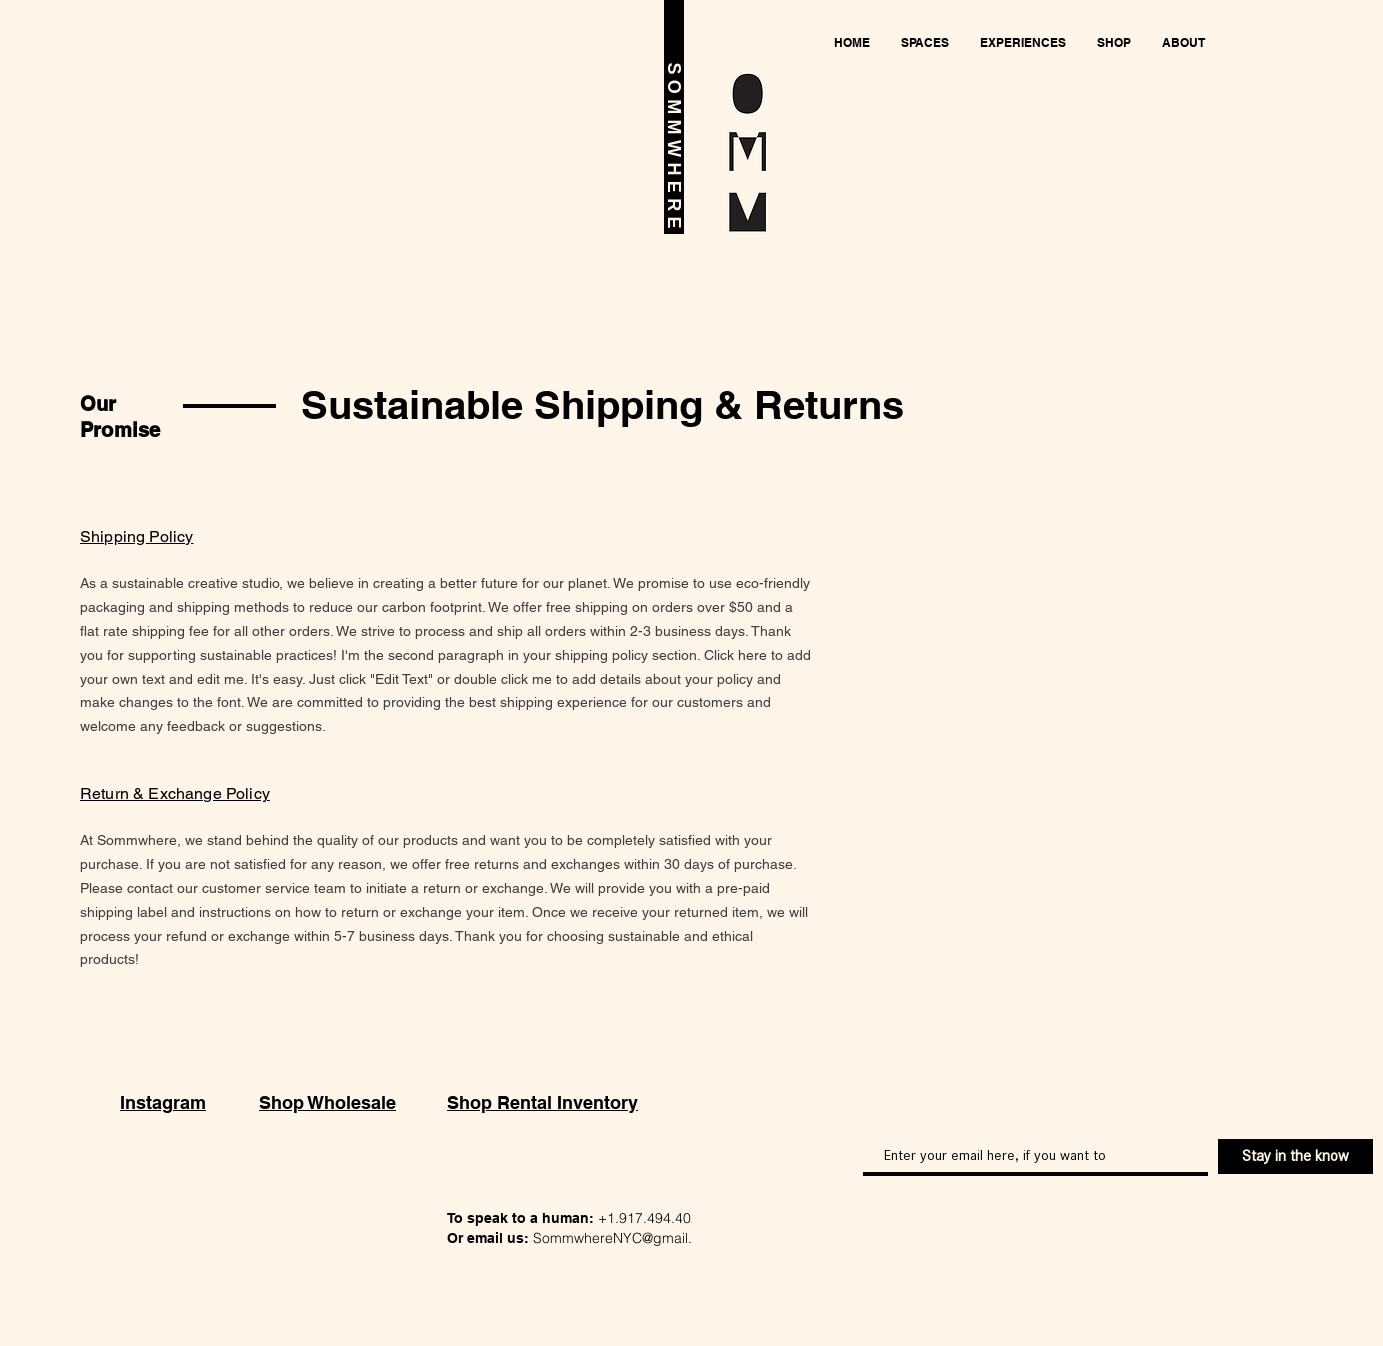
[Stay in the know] (1295, 1156)
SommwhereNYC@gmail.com (626, 1238)
